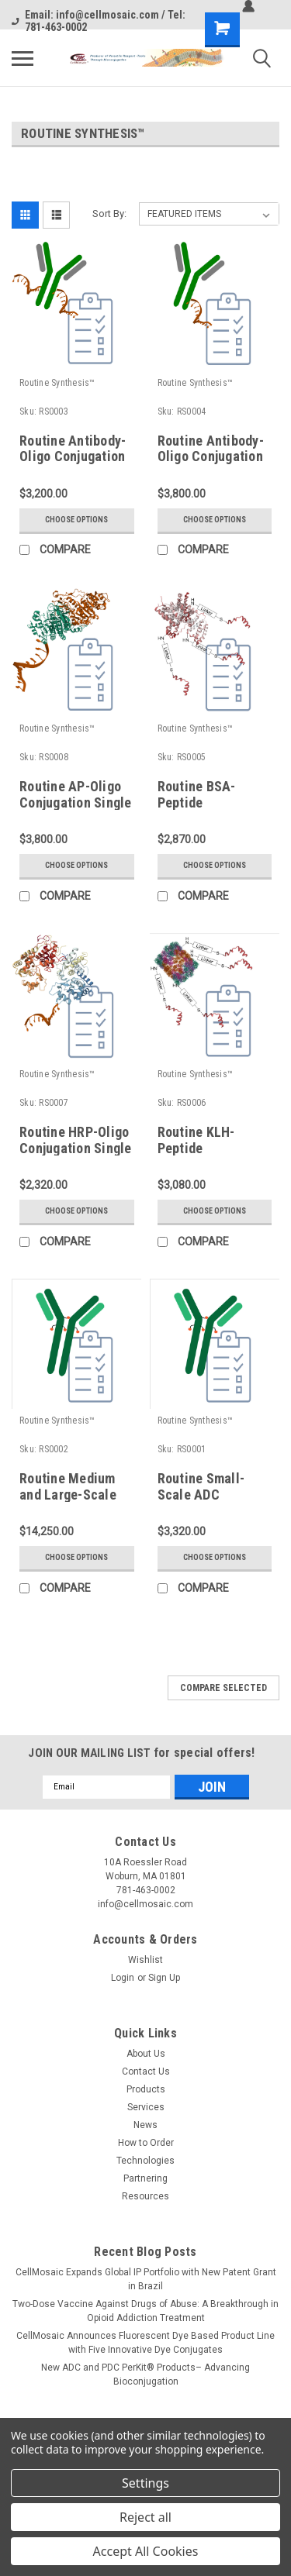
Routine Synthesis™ (57, 382)
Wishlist (145, 1959)
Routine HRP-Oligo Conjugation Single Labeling (75, 1148)
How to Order (146, 2142)
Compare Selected (223, 1687)
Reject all (145, 2517)
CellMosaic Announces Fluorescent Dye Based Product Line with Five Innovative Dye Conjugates (145, 2342)
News (145, 2125)
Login (122, 1977)
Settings (145, 2483)
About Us (145, 2053)
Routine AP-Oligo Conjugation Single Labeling (75, 802)
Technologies (145, 2160)
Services (146, 2107)
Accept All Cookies (146, 2551)
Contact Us (146, 2071)
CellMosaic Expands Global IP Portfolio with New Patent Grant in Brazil (146, 2279)
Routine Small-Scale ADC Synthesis (201, 1494)
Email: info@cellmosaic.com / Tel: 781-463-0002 (98, 21)
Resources (145, 2196)
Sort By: (109, 213)
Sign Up (164, 1977)
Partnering (145, 2178)
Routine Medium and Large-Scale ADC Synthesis (67, 1494)
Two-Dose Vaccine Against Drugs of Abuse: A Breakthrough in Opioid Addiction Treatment (145, 2311)
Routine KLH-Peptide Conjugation (196, 1148)
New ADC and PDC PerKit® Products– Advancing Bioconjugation (145, 2374)
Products (145, 2089)
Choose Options (76, 519)
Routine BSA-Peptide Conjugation (197, 802)
